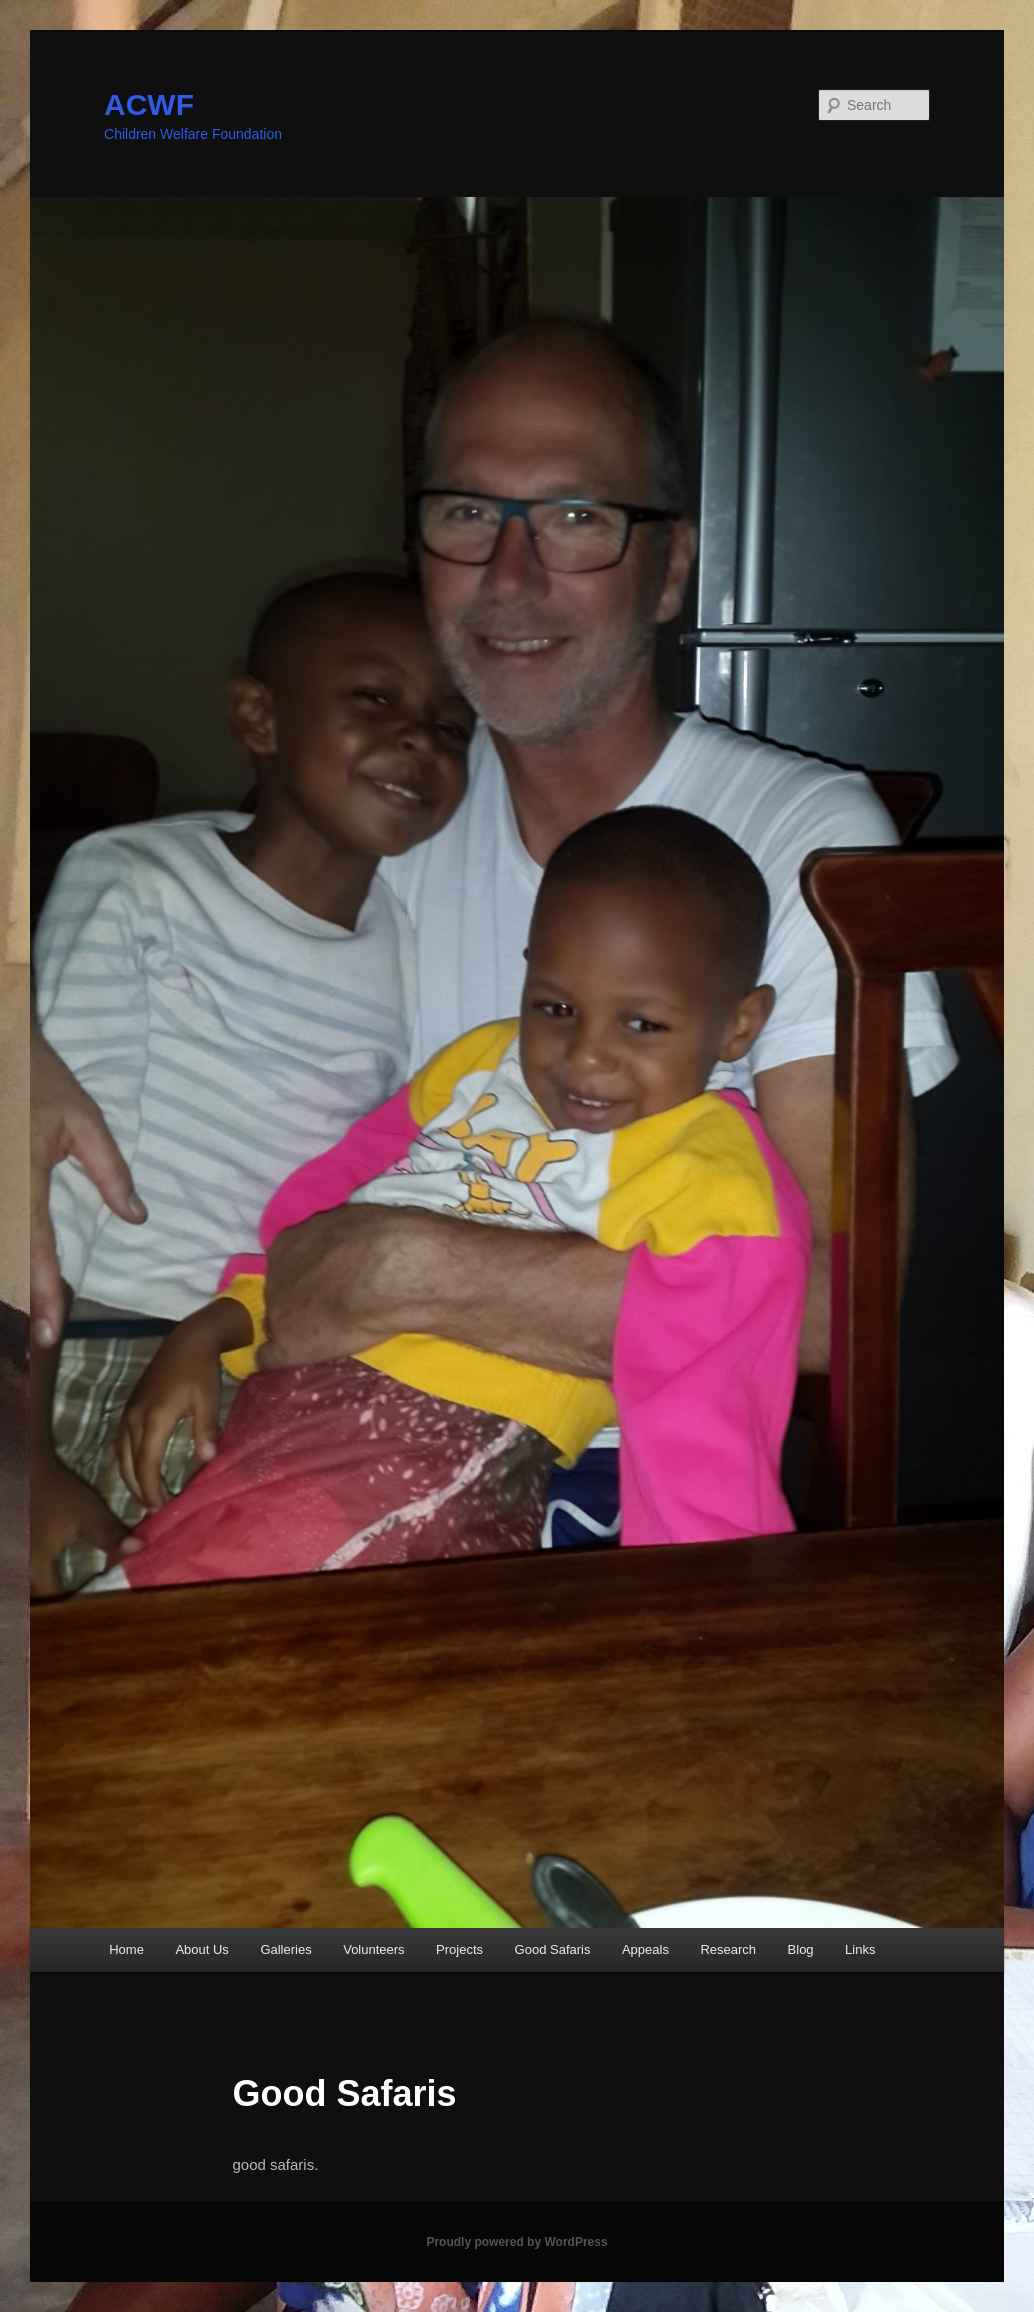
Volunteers (373, 1949)
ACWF (149, 104)
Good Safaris (553, 1949)
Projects (459, 1949)
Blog (801, 1949)
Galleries (285, 1949)
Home (126, 1949)
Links (860, 1949)
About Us (201, 1949)
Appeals (645, 1949)
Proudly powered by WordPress (516, 2242)
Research (728, 1949)
